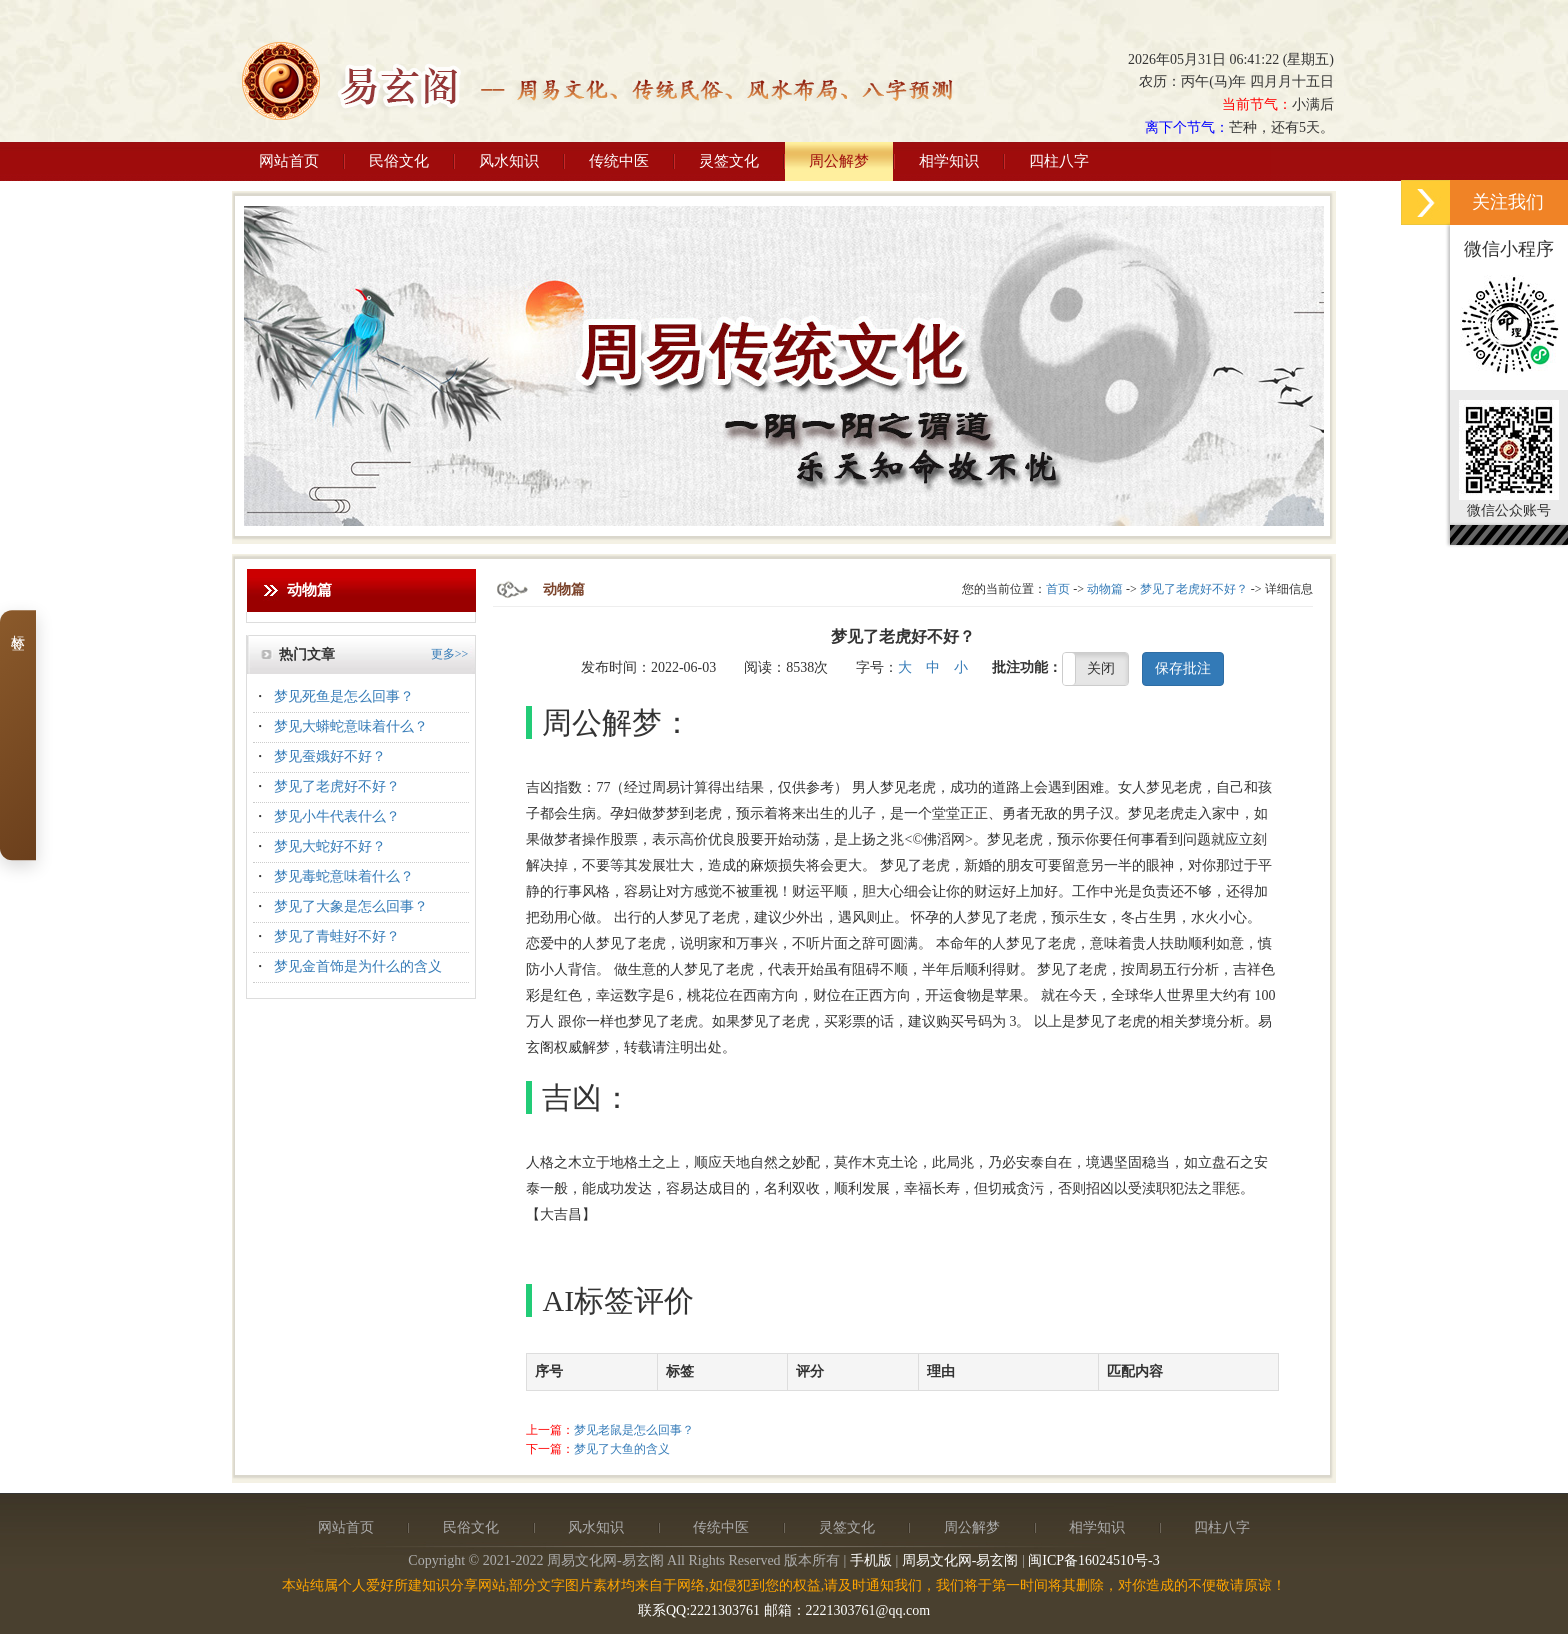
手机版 (871, 1560)
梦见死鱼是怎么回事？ (344, 696)
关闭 (1101, 668)
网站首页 (289, 161)
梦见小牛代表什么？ (337, 816)
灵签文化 (729, 161)
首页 (1058, 589)
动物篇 (1105, 589)
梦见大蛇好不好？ (330, 846)
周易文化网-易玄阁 (960, 1560)
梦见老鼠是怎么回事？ (634, 1430)
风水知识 (509, 161)
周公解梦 (839, 161)
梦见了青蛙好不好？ (337, 936)
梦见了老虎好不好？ (337, 786)
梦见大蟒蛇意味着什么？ (351, 726)
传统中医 (619, 161)
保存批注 (1183, 668)
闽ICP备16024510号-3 (1093, 1560)
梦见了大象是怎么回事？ (351, 906)
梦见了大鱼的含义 (622, 1449)
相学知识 (949, 161)
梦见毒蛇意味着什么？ (344, 876)
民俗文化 (399, 161)
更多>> (450, 654)
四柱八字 (1059, 161)
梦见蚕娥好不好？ (330, 756)
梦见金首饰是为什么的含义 (358, 966)
